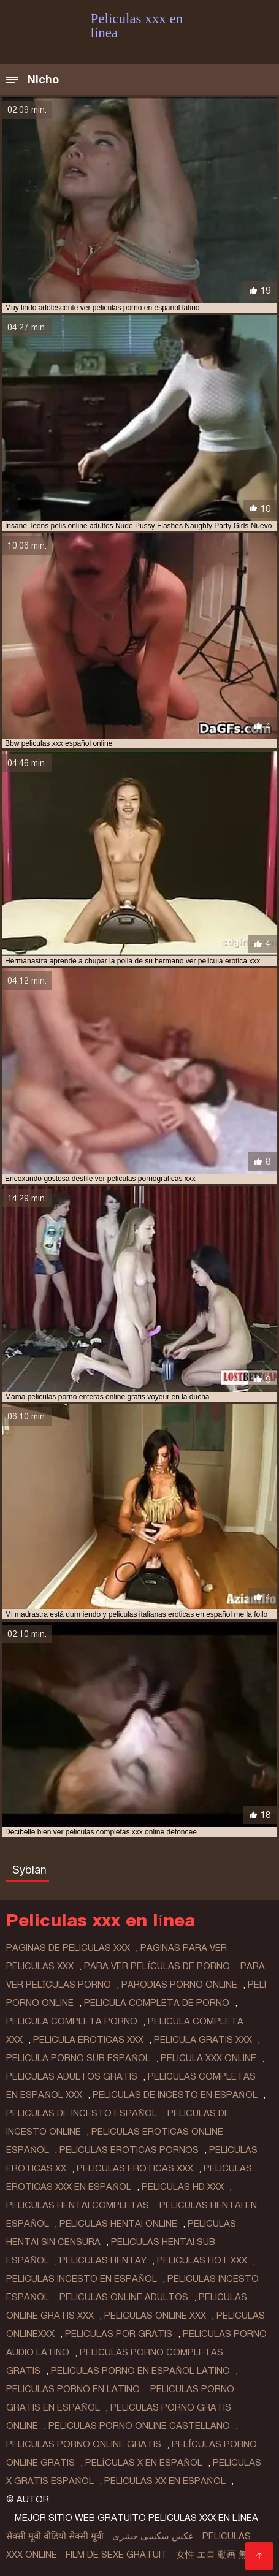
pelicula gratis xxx (203, 2040)
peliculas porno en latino (73, 2389)
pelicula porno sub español (78, 2058)
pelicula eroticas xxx (88, 2040)
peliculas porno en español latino (140, 2371)
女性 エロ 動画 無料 (216, 2554)
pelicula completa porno (71, 2021)
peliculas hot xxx (202, 2260)
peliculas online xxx (155, 2315)
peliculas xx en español (165, 2481)
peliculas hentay (103, 2260)
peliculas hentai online (118, 2223)
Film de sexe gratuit (116, 2554)
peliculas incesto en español (81, 2279)
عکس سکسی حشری (153, 2536)
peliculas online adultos (123, 2297)
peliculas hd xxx (183, 2187)
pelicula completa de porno (156, 2003)
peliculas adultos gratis (71, 2076)
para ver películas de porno (157, 1966)
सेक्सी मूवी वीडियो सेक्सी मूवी (55, 2536)
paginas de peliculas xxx (68, 1948)
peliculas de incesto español (81, 2113)
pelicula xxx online (208, 2058)
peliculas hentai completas (77, 2205)
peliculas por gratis (118, 2334)
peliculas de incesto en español (175, 2095)
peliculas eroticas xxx (135, 2168)
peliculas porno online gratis (83, 2444)
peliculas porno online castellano (139, 2426)
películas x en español (143, 2463)
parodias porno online (179, 1984)
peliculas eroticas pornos (129, 2150)
